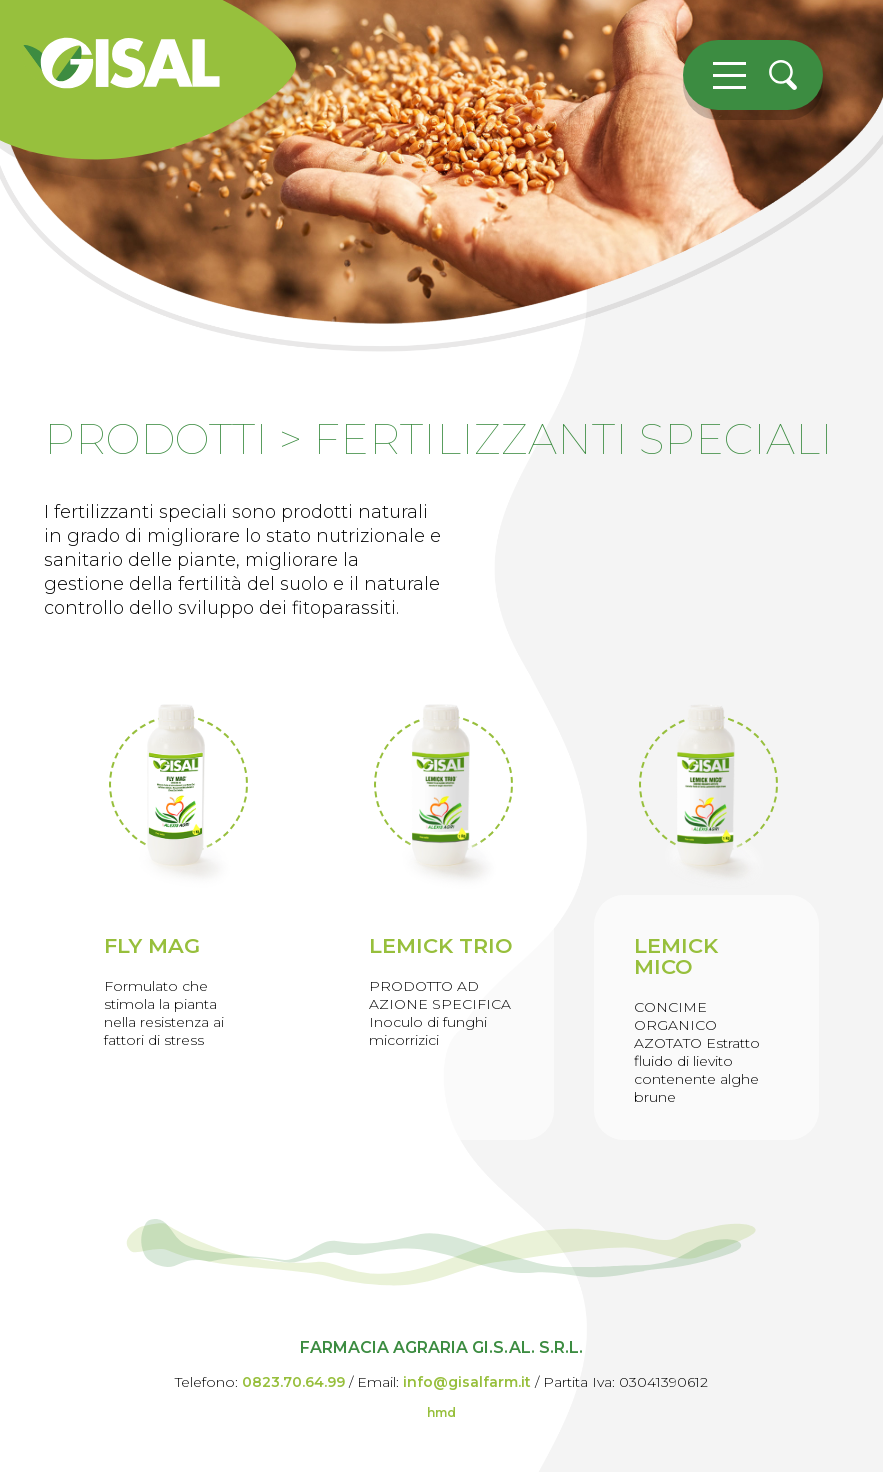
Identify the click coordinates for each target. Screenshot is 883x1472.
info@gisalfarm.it (467, 1382)
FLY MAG (152, 945)
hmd (441, 1412)
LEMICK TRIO (441, 945)
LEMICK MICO (676, 956)
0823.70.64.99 (293, 1382)
